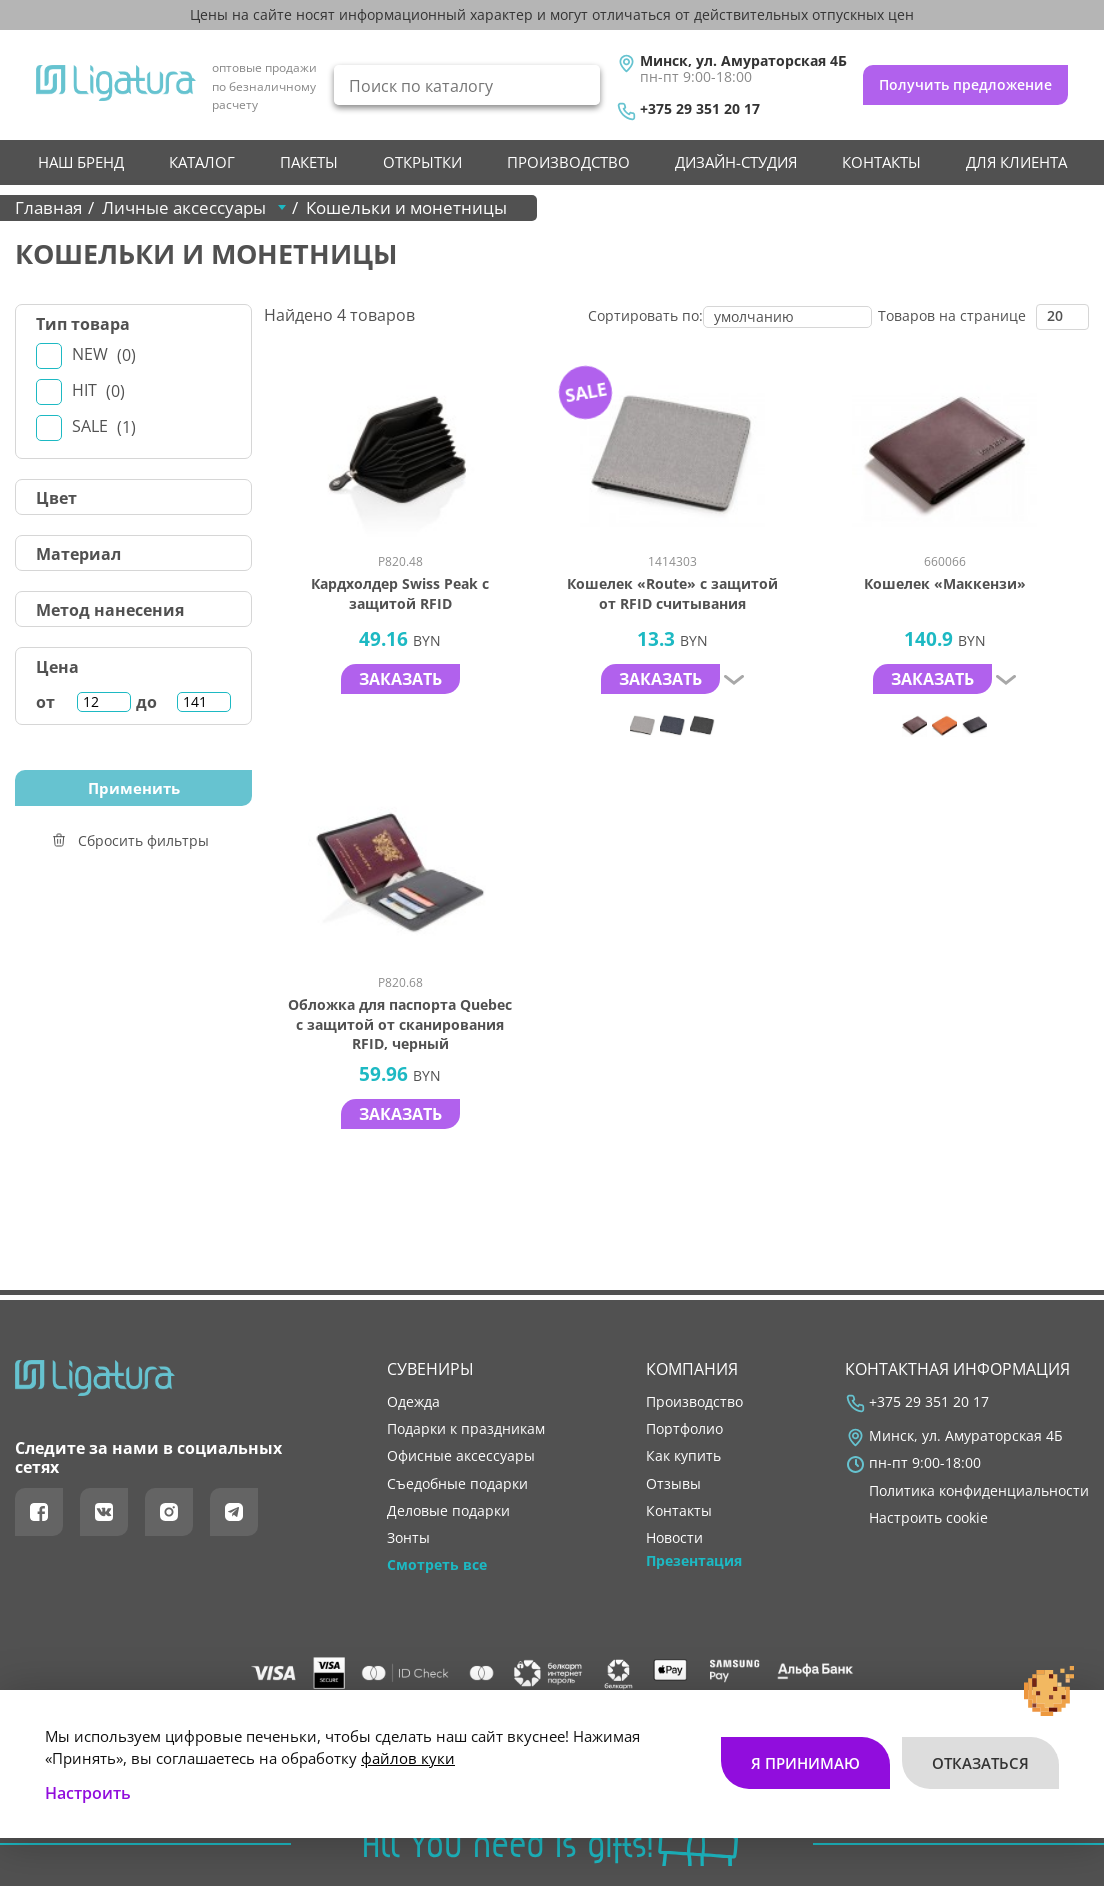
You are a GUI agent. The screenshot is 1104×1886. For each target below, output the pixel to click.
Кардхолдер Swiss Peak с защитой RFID (400, 593)
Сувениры (430, 1369)
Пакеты (309, 162)
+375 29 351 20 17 (700, 109)
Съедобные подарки (457, 1484)
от (45, 702)
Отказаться (980, 1762)
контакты (881, 162)
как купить (683, 1456)
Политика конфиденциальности (979, 1491)
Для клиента (1016, 162)
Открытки (422, 162)
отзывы (673, 1484)
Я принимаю (805, 1762)
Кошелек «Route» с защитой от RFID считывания (672, 593)
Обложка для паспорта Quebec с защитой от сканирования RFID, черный (400, 1024)
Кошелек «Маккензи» (945, 583)
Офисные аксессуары (461, 1456)
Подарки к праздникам (466, 1429)
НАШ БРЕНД (81, 162)
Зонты (408, 1538)
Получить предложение (965, 84)
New (104, 354)
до (146, 702)
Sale (104, 426)
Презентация (694, 1561)
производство (568, 162)
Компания (692, 1369)
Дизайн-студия (736, 162)
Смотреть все (437, 1565)
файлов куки (408, 1757)
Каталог (202, 162)
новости (674, 1538)
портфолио (684, 1429)
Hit (98, 390)
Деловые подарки (448, 1511)
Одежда (413, 1402)
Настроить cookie (928, 1518)
